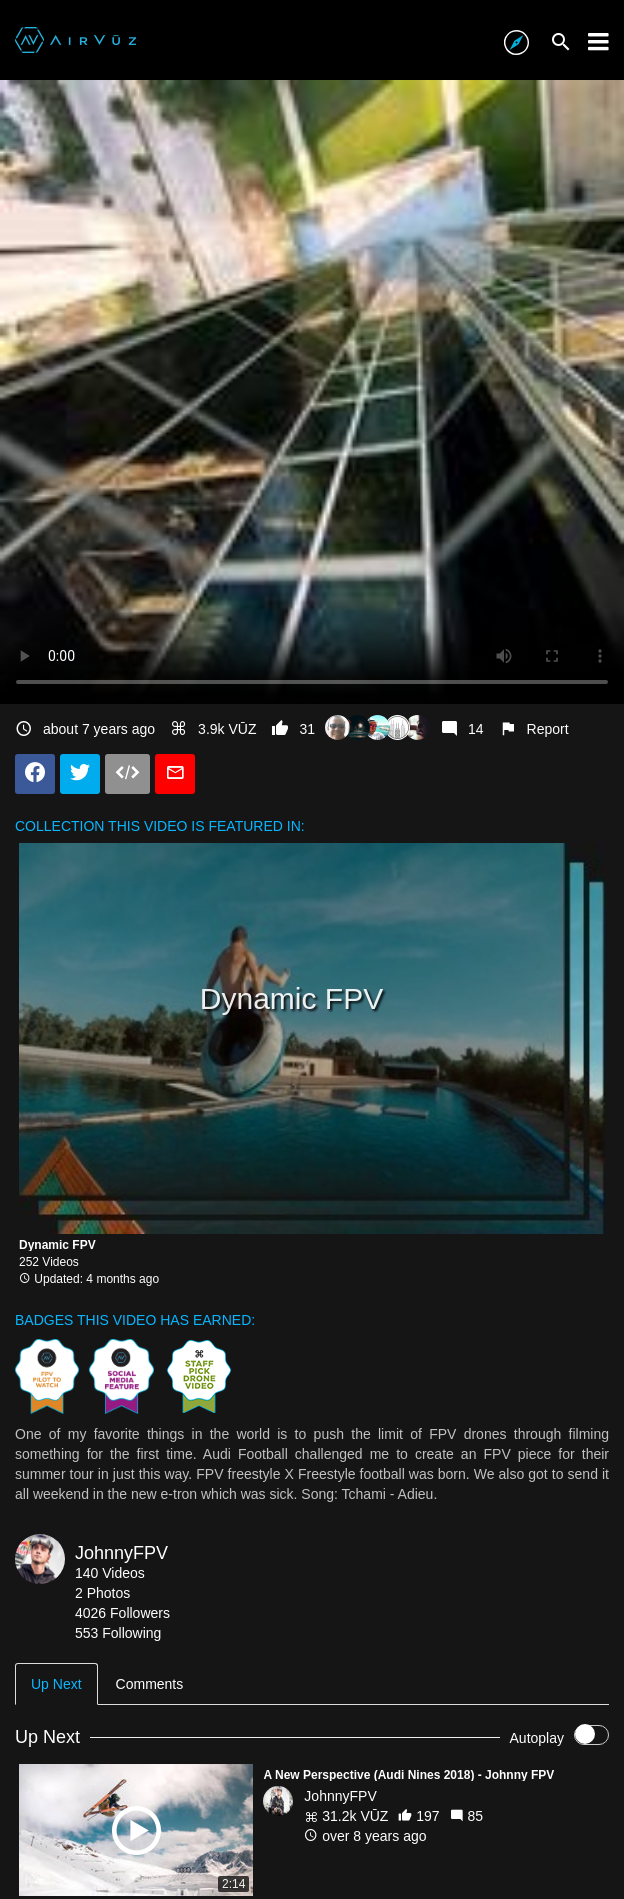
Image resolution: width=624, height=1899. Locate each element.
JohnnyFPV (121, 1553)
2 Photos (102, 1593)
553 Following (118, 1633)
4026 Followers (122, 1613)
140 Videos (110, 1573)
